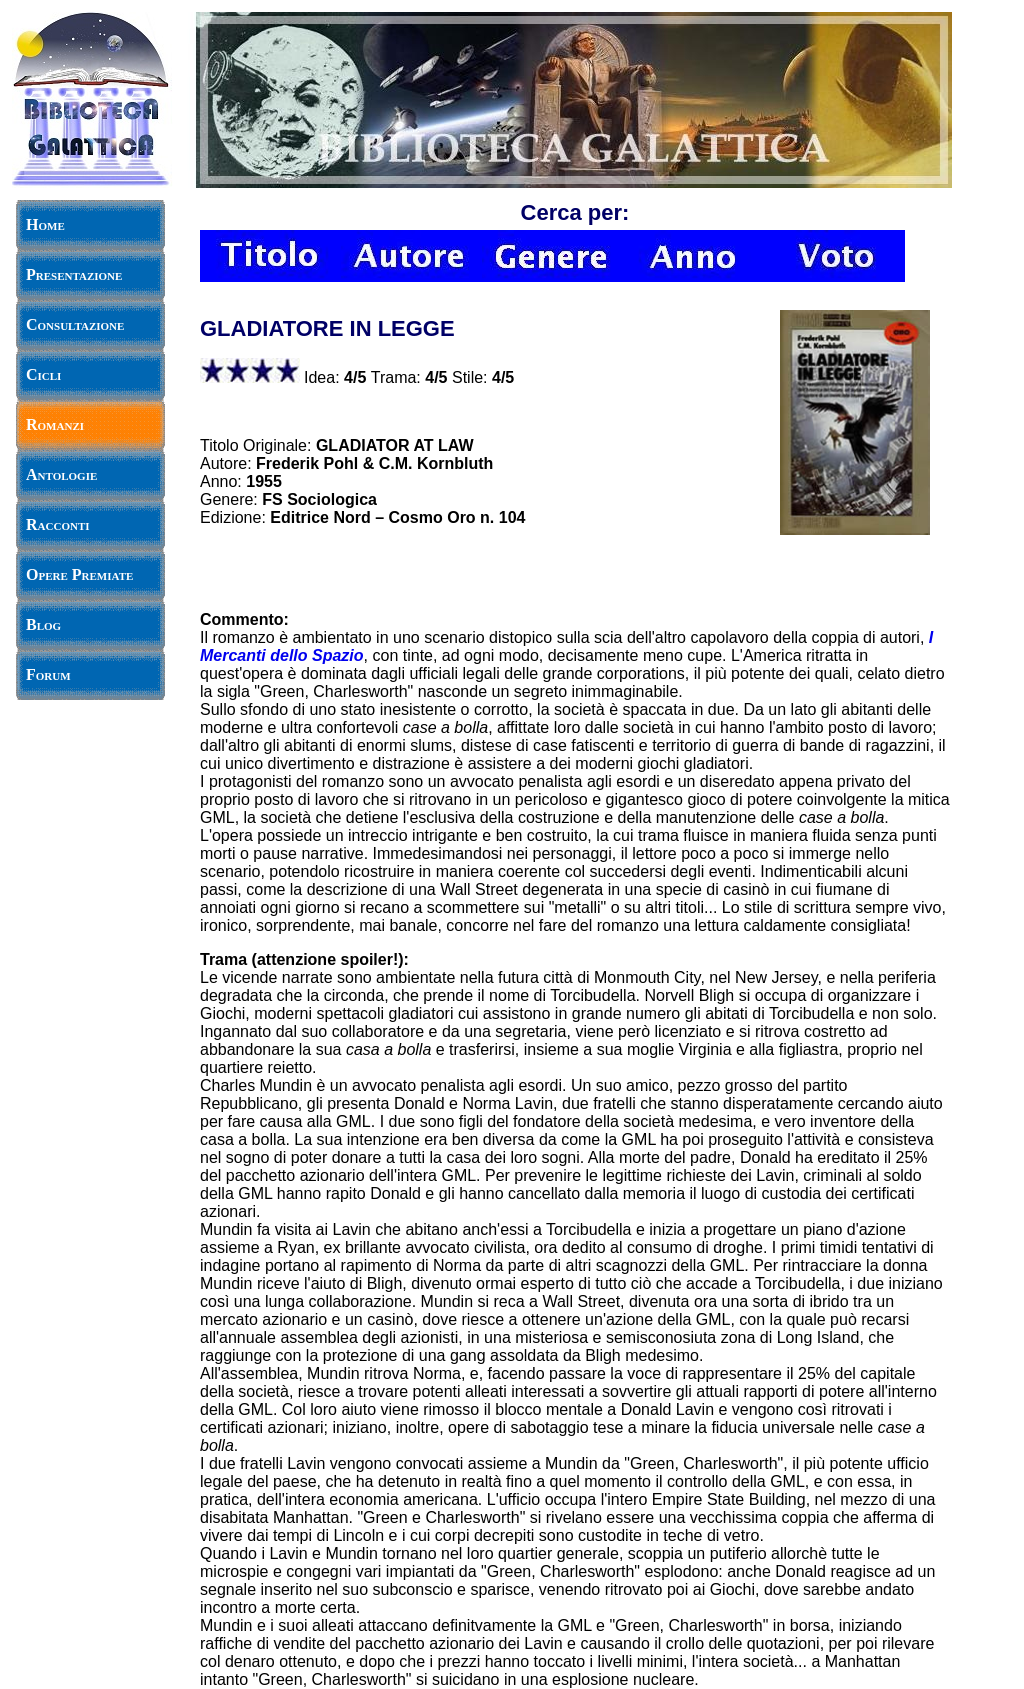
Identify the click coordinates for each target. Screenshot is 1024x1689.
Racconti (58, 524)
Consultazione (75, 324)
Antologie (61, 474)
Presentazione (74, 274)
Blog (43, 624)
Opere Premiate (79, 574)
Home (45, 224)
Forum (48, 674)
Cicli (43, 374)
